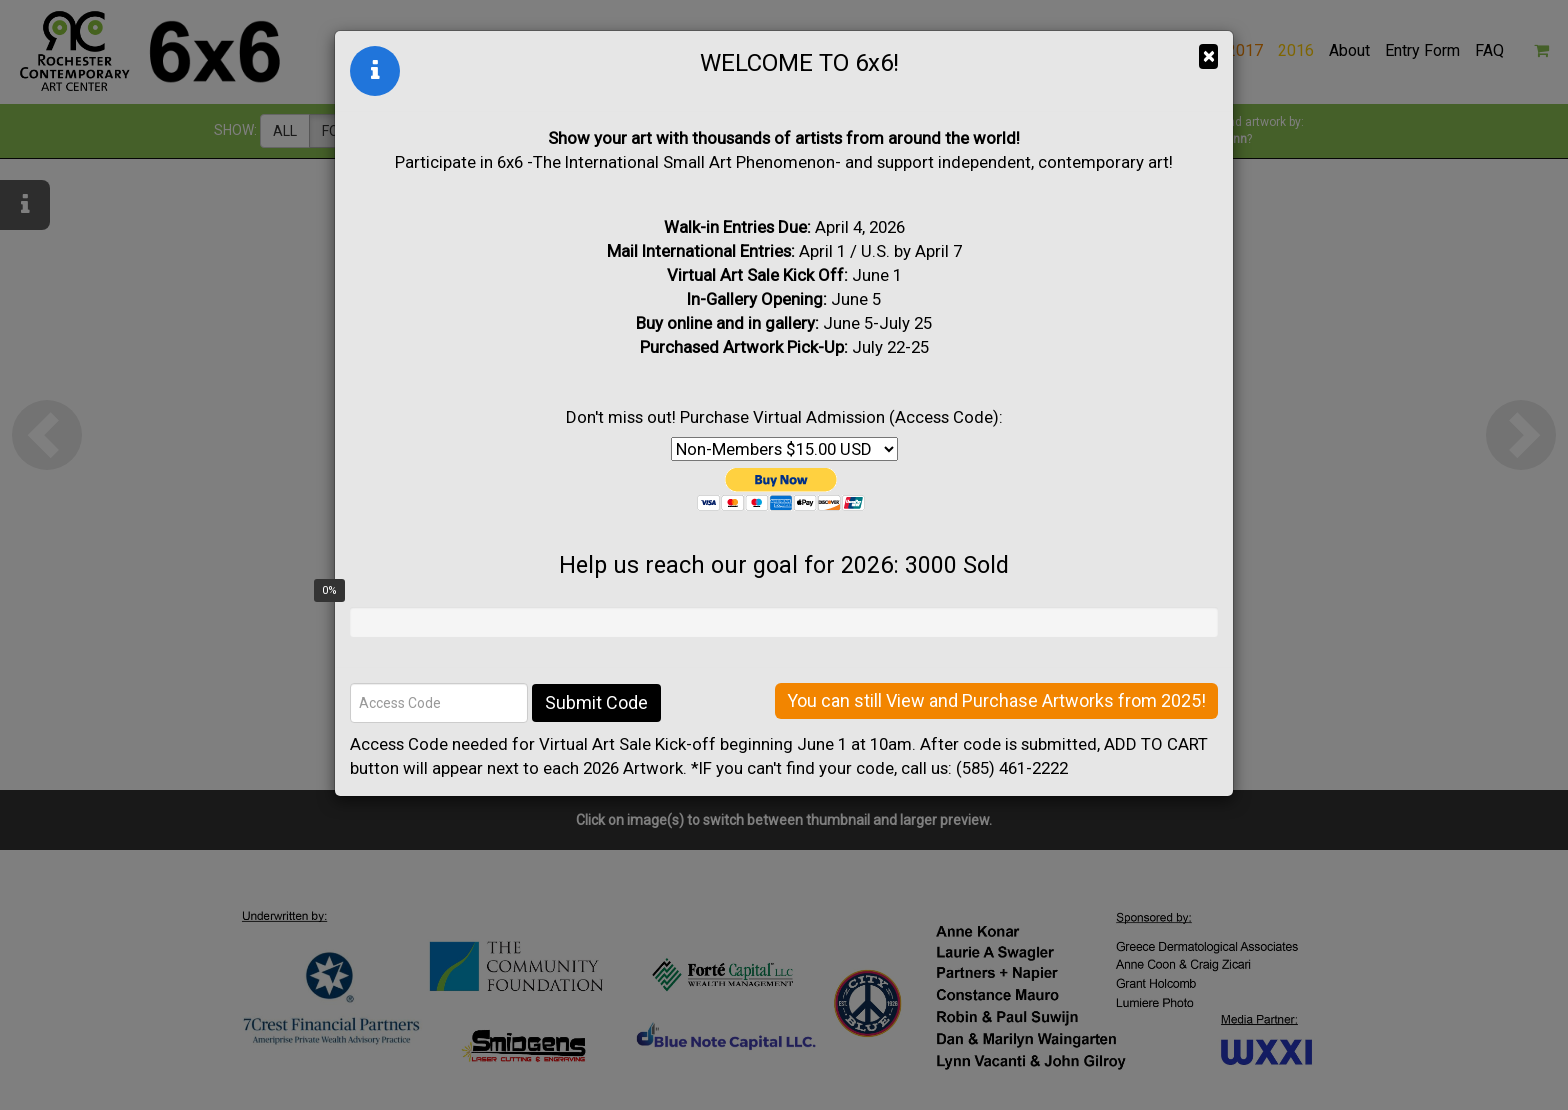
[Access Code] (439, 703)
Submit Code (596, 702)
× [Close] (1208, 56)
